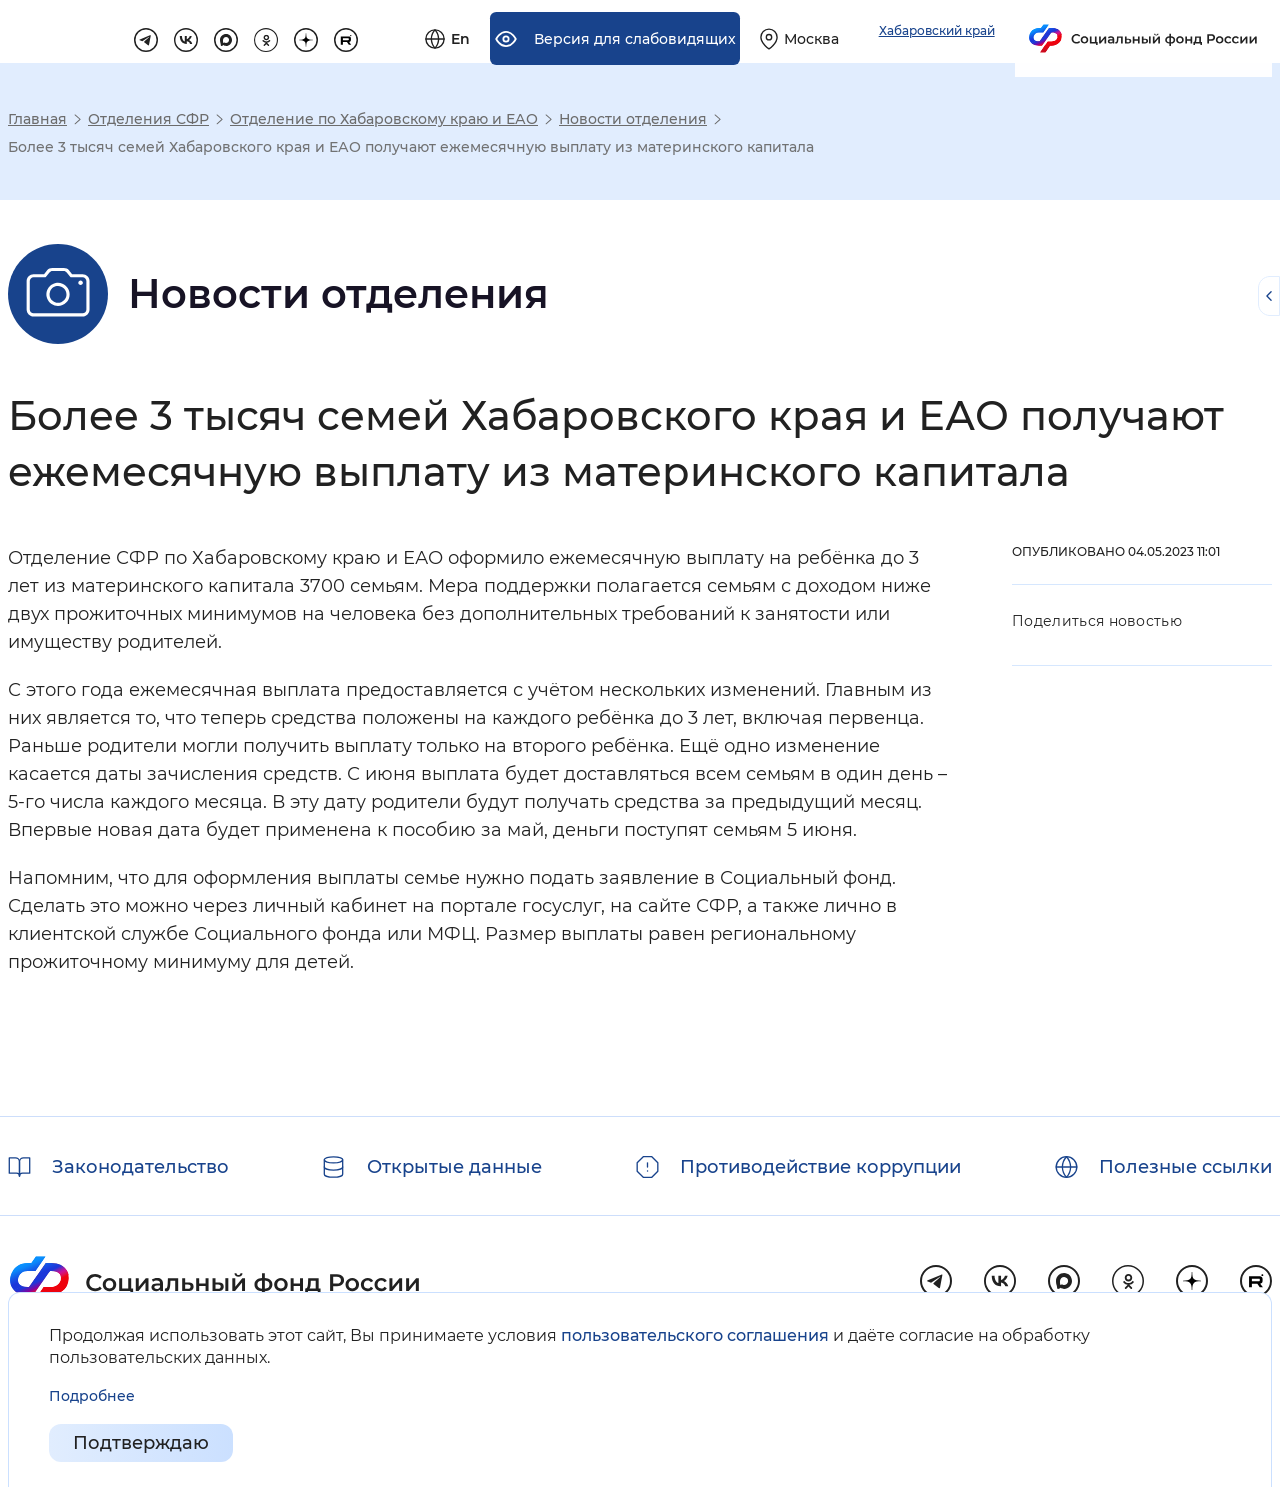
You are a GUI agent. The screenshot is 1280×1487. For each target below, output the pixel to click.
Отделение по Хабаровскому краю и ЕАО (384, 119)
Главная (37, 119)
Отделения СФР (148, 119)
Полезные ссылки (1185, 1167)
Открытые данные (454, 1167)
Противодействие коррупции (820, 1167)
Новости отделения (633, 119)
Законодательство (140, 1167)
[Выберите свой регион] (1021, 32)
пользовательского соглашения (695, 1335)
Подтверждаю (141, 1443)
